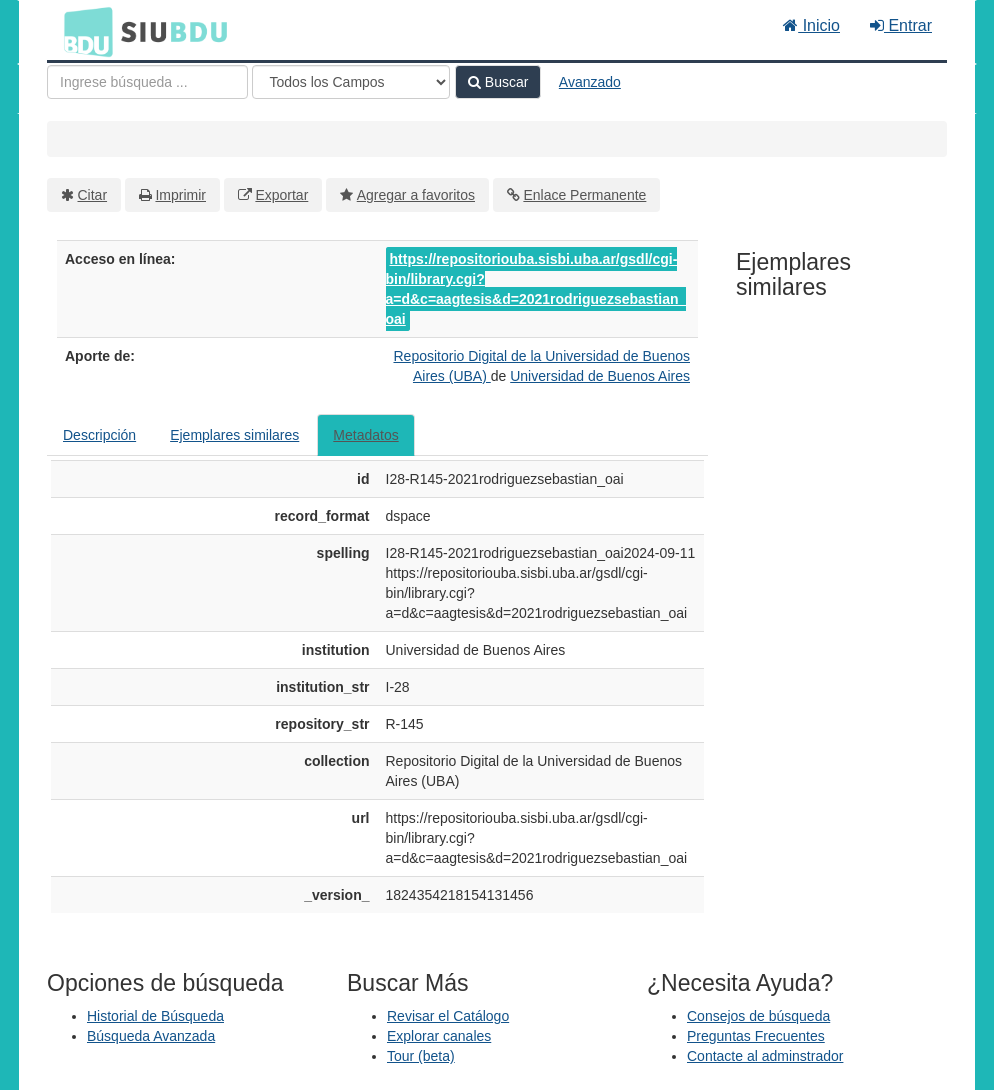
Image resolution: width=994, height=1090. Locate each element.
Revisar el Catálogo (448, 1016)
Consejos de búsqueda (758, 1016)
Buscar (498, 82)
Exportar (281, 195)
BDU (83, 31)
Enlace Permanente (584, 195)
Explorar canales (439, 1036)
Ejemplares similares (234, 435)
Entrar (901, 25)
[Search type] (351, 82)
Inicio (811, 25)
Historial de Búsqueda (155, 1016)
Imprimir (180, 195)
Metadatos (365, 435)
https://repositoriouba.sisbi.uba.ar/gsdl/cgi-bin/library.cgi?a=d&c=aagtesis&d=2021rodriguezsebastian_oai (536, 289)
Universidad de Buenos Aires (600, 376)
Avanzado (590, 82)
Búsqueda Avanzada (151, 1036)
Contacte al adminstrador (765, 1056)
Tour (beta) (421, 1056)
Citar (93, 195)
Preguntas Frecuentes (756, 1036)
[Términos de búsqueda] (147, 82)
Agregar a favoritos (416, 195)
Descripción (99, 435)
